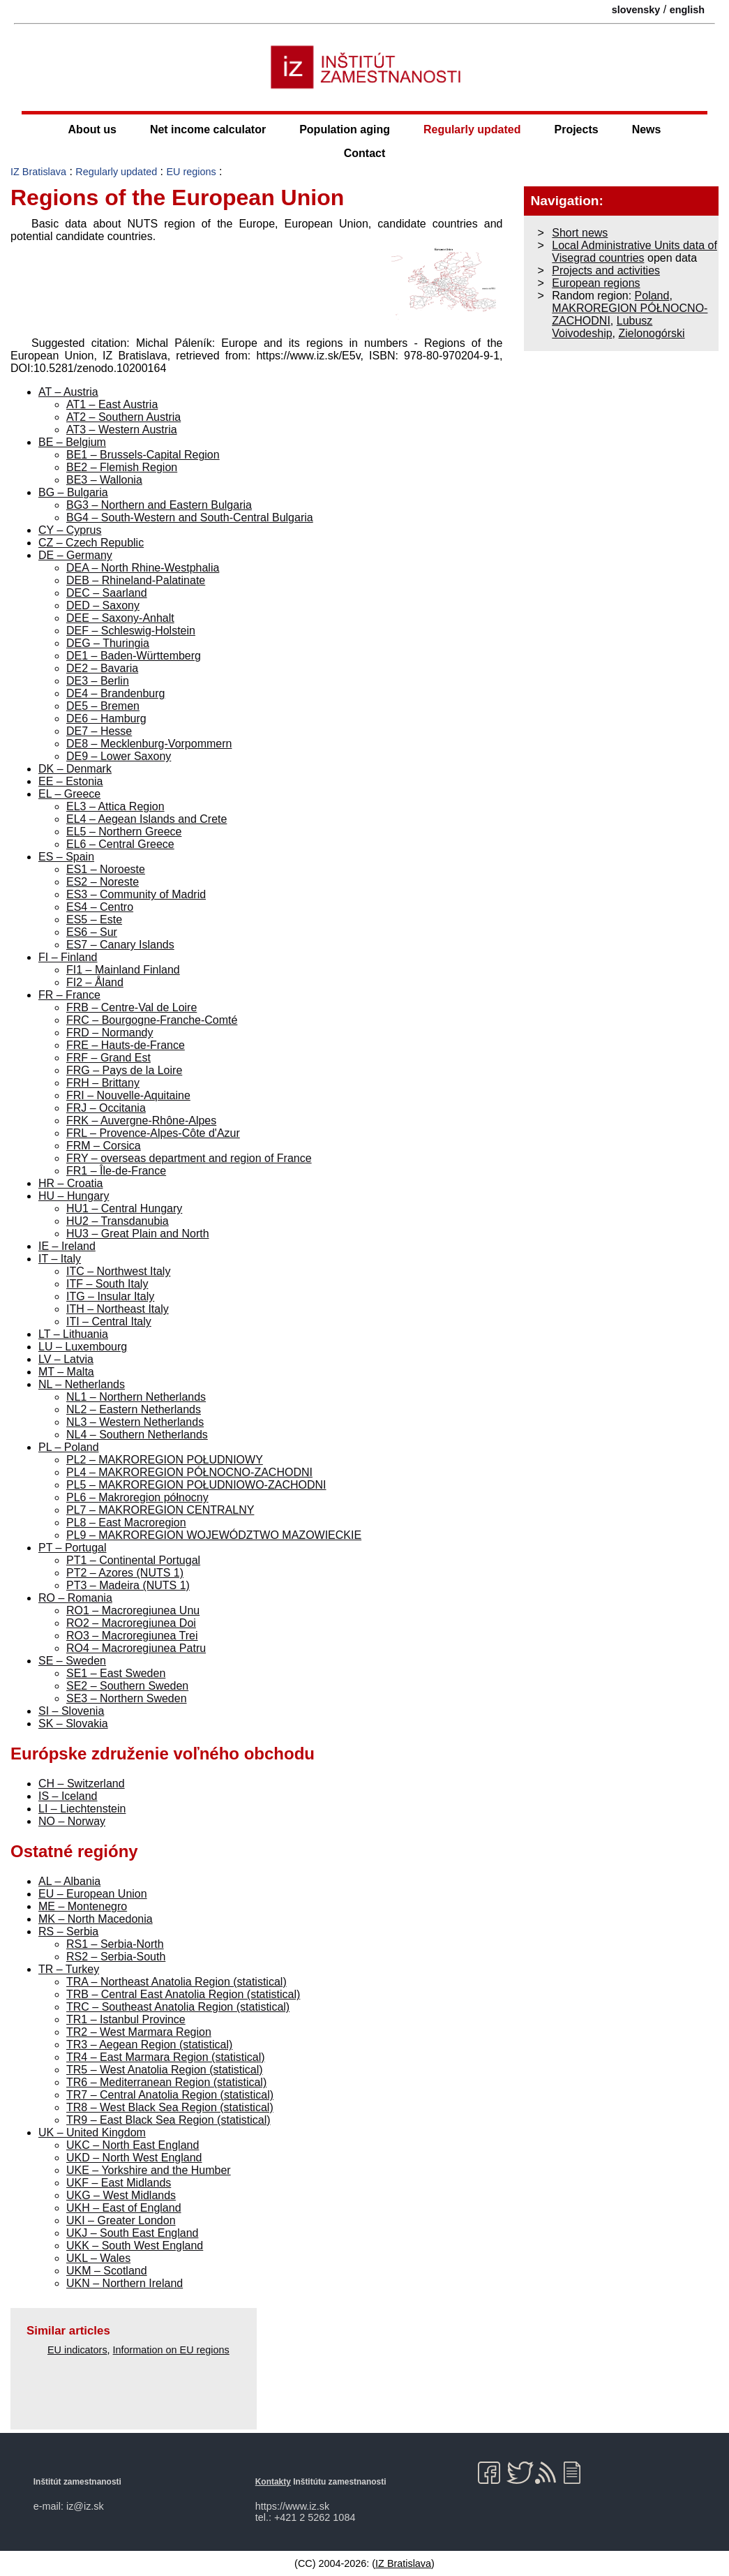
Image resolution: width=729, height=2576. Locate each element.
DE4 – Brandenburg (115, 693)
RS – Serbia (68, 1931)
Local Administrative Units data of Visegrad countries (634, 251)
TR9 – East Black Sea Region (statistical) (168, 2120)
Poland (652, 295)
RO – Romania (75, 1598)
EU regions (191, 171)
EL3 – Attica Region (115, 806)
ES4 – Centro (99, 907)
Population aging (344, 129)
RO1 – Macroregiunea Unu (133, 1610)
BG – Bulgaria (73, 492)
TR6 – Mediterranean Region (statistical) (166, 2082)
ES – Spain (66, 857)
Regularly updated (472, 129)
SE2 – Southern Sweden (127, 1686)
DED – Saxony (103, 605)
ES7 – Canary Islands (120, 945)
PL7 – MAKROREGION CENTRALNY (160, 1510)
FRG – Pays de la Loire (124, 1070)
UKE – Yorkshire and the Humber (148, 2170)
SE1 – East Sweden (115, 1673)
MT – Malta (66, 1372)
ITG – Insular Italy (110, 1296)
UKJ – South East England (132, 2233)
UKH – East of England (123, 2208)
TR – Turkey (68, 1969)
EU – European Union (92, 1894)
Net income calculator (208, 129)
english (687, 9)
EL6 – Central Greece (120, 844)
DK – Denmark (75, 769)
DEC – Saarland (106, 593)
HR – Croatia (70, 1183)
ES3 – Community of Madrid (136, 894)
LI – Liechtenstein (82, 1809)
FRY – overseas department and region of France (189, 1158)
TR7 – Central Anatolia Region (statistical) (169, 2095)
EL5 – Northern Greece (123, 831)
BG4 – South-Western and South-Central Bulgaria (189, 517)
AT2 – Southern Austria (123, 417)
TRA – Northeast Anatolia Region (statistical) (176, 1982)
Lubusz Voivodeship (602, 327)
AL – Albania (69, 1881)
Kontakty (273, 2482)
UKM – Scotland (106, 2271)
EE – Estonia (70, 781)
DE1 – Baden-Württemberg (133, 656)
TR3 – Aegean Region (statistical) (149, 2044)
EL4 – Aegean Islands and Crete (146, 819)
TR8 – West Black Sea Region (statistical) (169, 2107)
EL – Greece (69, 794)
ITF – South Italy (107, 1284)
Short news (580, 233)
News (646, 129)
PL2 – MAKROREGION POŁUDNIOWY (164, 1460)
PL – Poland (68, 1447)
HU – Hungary (73, 1196)
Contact (365, 153)
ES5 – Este (94, 919)
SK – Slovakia (73, 1723)
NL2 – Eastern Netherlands (133, 1409)
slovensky (636, 9)
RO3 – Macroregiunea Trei (132, 1635)
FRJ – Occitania (106, 1108)
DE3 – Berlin (97, 681)
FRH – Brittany (103, 1083)
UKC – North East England (132, 2145)
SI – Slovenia (71, 1711)
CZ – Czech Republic (91, 543)
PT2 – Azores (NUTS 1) (124, 1573)
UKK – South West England (134, 2245)
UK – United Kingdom (92, 2132)
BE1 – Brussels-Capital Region (143, 455)
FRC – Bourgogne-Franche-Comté (151, 1020)
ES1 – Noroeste (105, 869)
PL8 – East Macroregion (126, 1522)
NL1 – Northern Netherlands (136, 1397)
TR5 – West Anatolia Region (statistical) (164, 2070)
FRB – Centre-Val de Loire (131, 1007)
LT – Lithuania (73, 1334)
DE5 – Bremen (103, 706)
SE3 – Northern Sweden (126, 1698)
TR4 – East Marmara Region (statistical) (165, 2057)
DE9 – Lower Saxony (118, 756)
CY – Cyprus (69, 530)
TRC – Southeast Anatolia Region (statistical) (178, 2007)
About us (92, 129)
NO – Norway (71, 1821)
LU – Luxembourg (82, 1347)
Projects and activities (606, 270)
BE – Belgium (72, 442)
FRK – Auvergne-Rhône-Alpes (141, 1120)
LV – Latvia (65, 1359)
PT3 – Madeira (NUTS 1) (128, 1585)
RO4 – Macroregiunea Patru (136, 1648)
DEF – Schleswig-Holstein (130, 630)
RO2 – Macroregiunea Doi (131, 1623)
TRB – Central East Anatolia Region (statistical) (183, 1994)
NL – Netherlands (81, 1384)
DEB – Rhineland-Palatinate (135, 580)
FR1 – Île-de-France (116, 1171)
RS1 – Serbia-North (115, 1944)
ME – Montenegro (82, 1906)
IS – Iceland (68, 1796)
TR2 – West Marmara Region (138, 2032)
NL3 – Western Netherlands (135, 1422)
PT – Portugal (72, 1548)
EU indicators (77, 2349)
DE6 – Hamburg (106, 718)
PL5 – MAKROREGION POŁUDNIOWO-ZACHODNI (196, 1485)
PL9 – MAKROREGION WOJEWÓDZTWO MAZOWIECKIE (213, 1535)
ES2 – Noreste (102, 882)
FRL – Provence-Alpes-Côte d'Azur (153, 1133)
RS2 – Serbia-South (115, 1957)
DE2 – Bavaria (102, 668)
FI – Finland (67, 957)
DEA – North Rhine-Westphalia (142, 568)
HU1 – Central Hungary (124, 1208)
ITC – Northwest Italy (118, 1271)
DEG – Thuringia (107, 643)
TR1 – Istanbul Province (126, 2019)
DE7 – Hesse (99, 731)
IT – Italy (59, 1259)
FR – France (69, 995)
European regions (596, 283)
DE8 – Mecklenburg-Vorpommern (149, 744)
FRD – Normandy (109, 1032)
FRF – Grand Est (108, 1058)
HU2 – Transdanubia (117, 1221)
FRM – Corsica (103, 1146)
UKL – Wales (98, 2258)
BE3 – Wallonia (104, 480)
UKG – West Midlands (121, 2195)
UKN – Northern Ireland (124, 2283)
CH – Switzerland (81, 1783)
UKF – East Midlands (118, 2183)
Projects (577, 129)
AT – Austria (68, 392)
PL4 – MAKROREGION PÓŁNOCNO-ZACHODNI (189, 1472)
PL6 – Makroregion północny (137, 1497)
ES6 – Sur (91, 932)
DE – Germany (75, 555)
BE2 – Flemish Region (121, 467)
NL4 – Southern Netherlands (137, 1434)
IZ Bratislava (38, 171)
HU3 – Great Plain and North (137, 1233)
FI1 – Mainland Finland (123, 970)
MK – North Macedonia (95, 1919)
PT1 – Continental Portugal (133, 1560)
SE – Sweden (72, 1661)
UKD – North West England (134, 2158)
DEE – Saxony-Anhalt (120, 618)
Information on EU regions (171, 2349)
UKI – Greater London (121, 2220)
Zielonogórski (651, 333)
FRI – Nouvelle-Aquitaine (128, 1095)
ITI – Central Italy (108, 1321)
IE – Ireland (67, 1246)
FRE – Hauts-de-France (125, 1045)
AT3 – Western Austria (121, 429)
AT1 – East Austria (112, 404)
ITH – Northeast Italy (117, 1309)
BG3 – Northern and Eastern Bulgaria (159, 505)
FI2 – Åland (94, 982)
